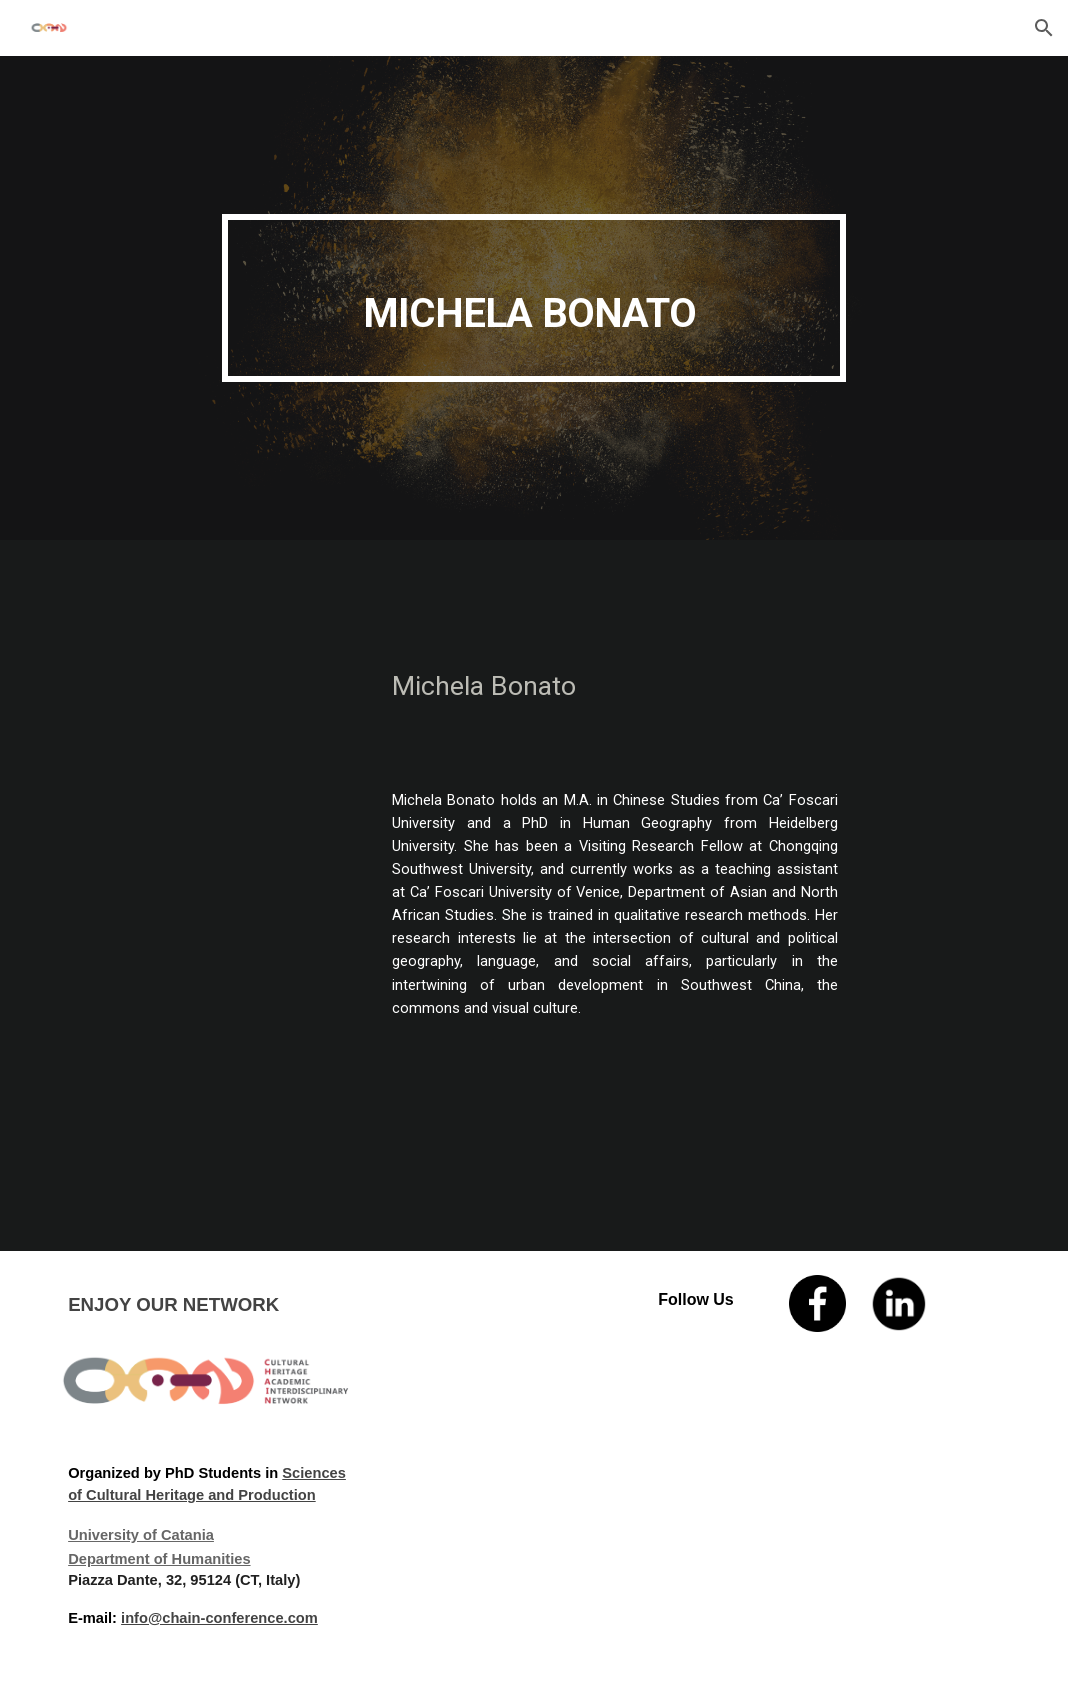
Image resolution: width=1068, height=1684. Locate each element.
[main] (534, 298)
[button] (1044, 28)
